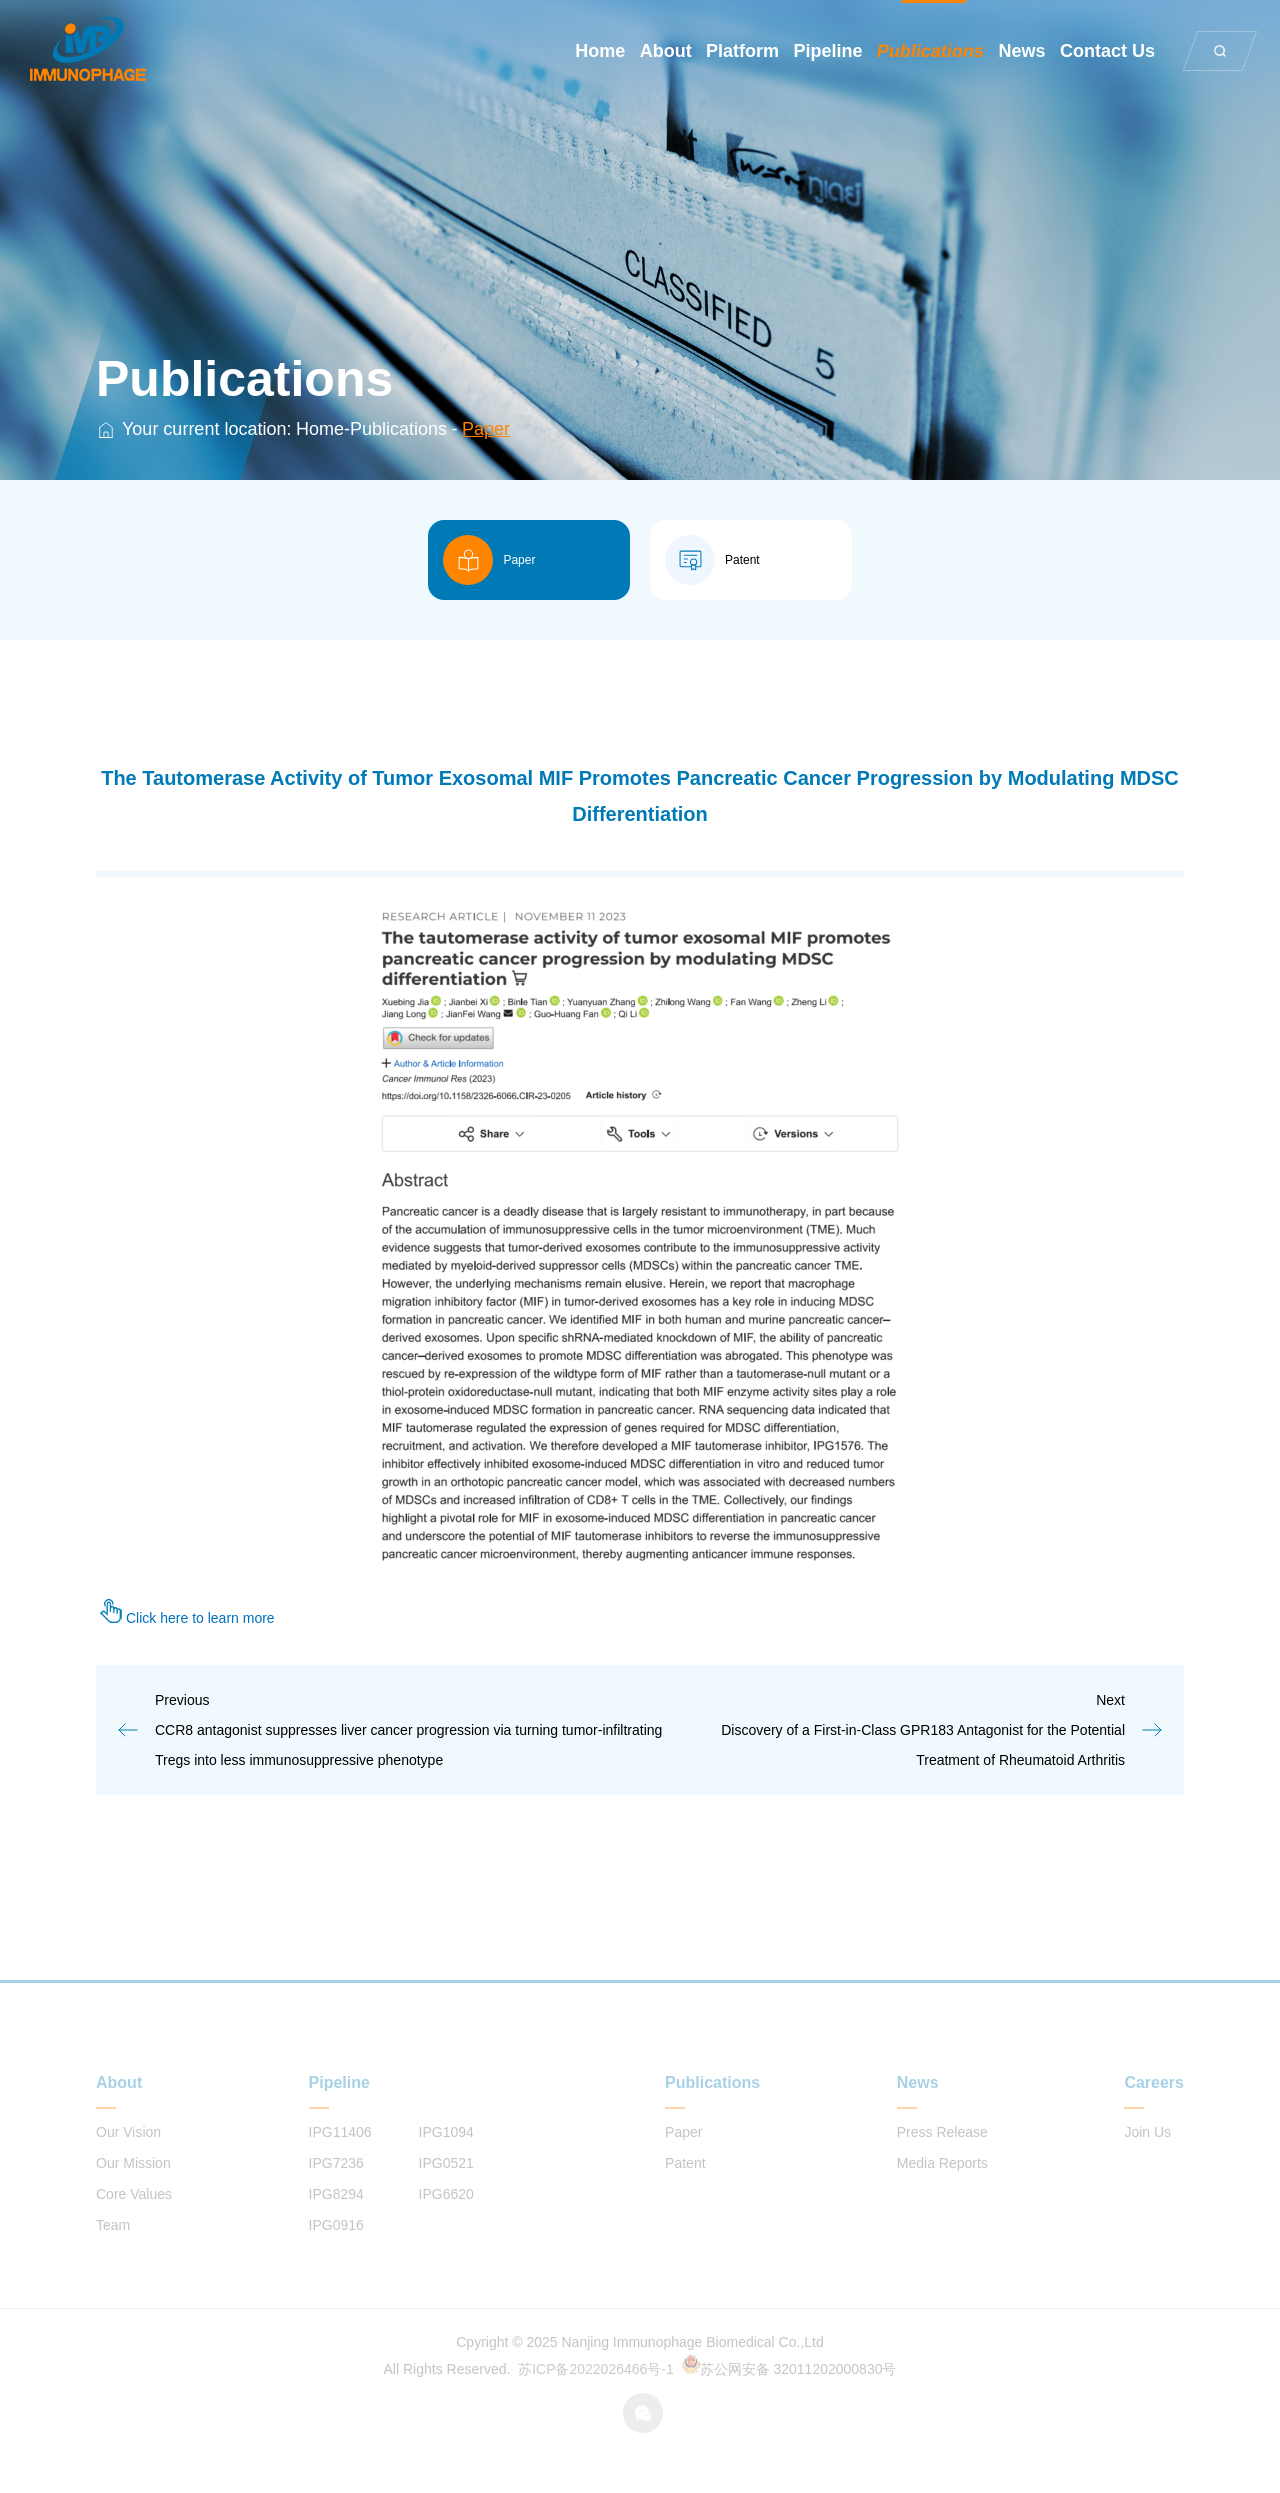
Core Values (134, 2218)
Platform (742, 51)
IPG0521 (446, 2187)
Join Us (1147, 2156)
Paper (486, 429)
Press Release (942, 2156)
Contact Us (1107, 51)
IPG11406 (340, 2156)
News (1022, 51)
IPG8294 (336, 2218)
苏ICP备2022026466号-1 (596, 2393)
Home (600, 51)
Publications (930, 51)
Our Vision (128, 2156)
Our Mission (133, 2187)
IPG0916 (336, 2249)
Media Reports (942, 2187)
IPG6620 (446, 2218)
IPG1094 (446, 2156)
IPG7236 (336, 2187)
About (666, 51)
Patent (685, 2187)
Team (113, 2249)
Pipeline (828, 51)
